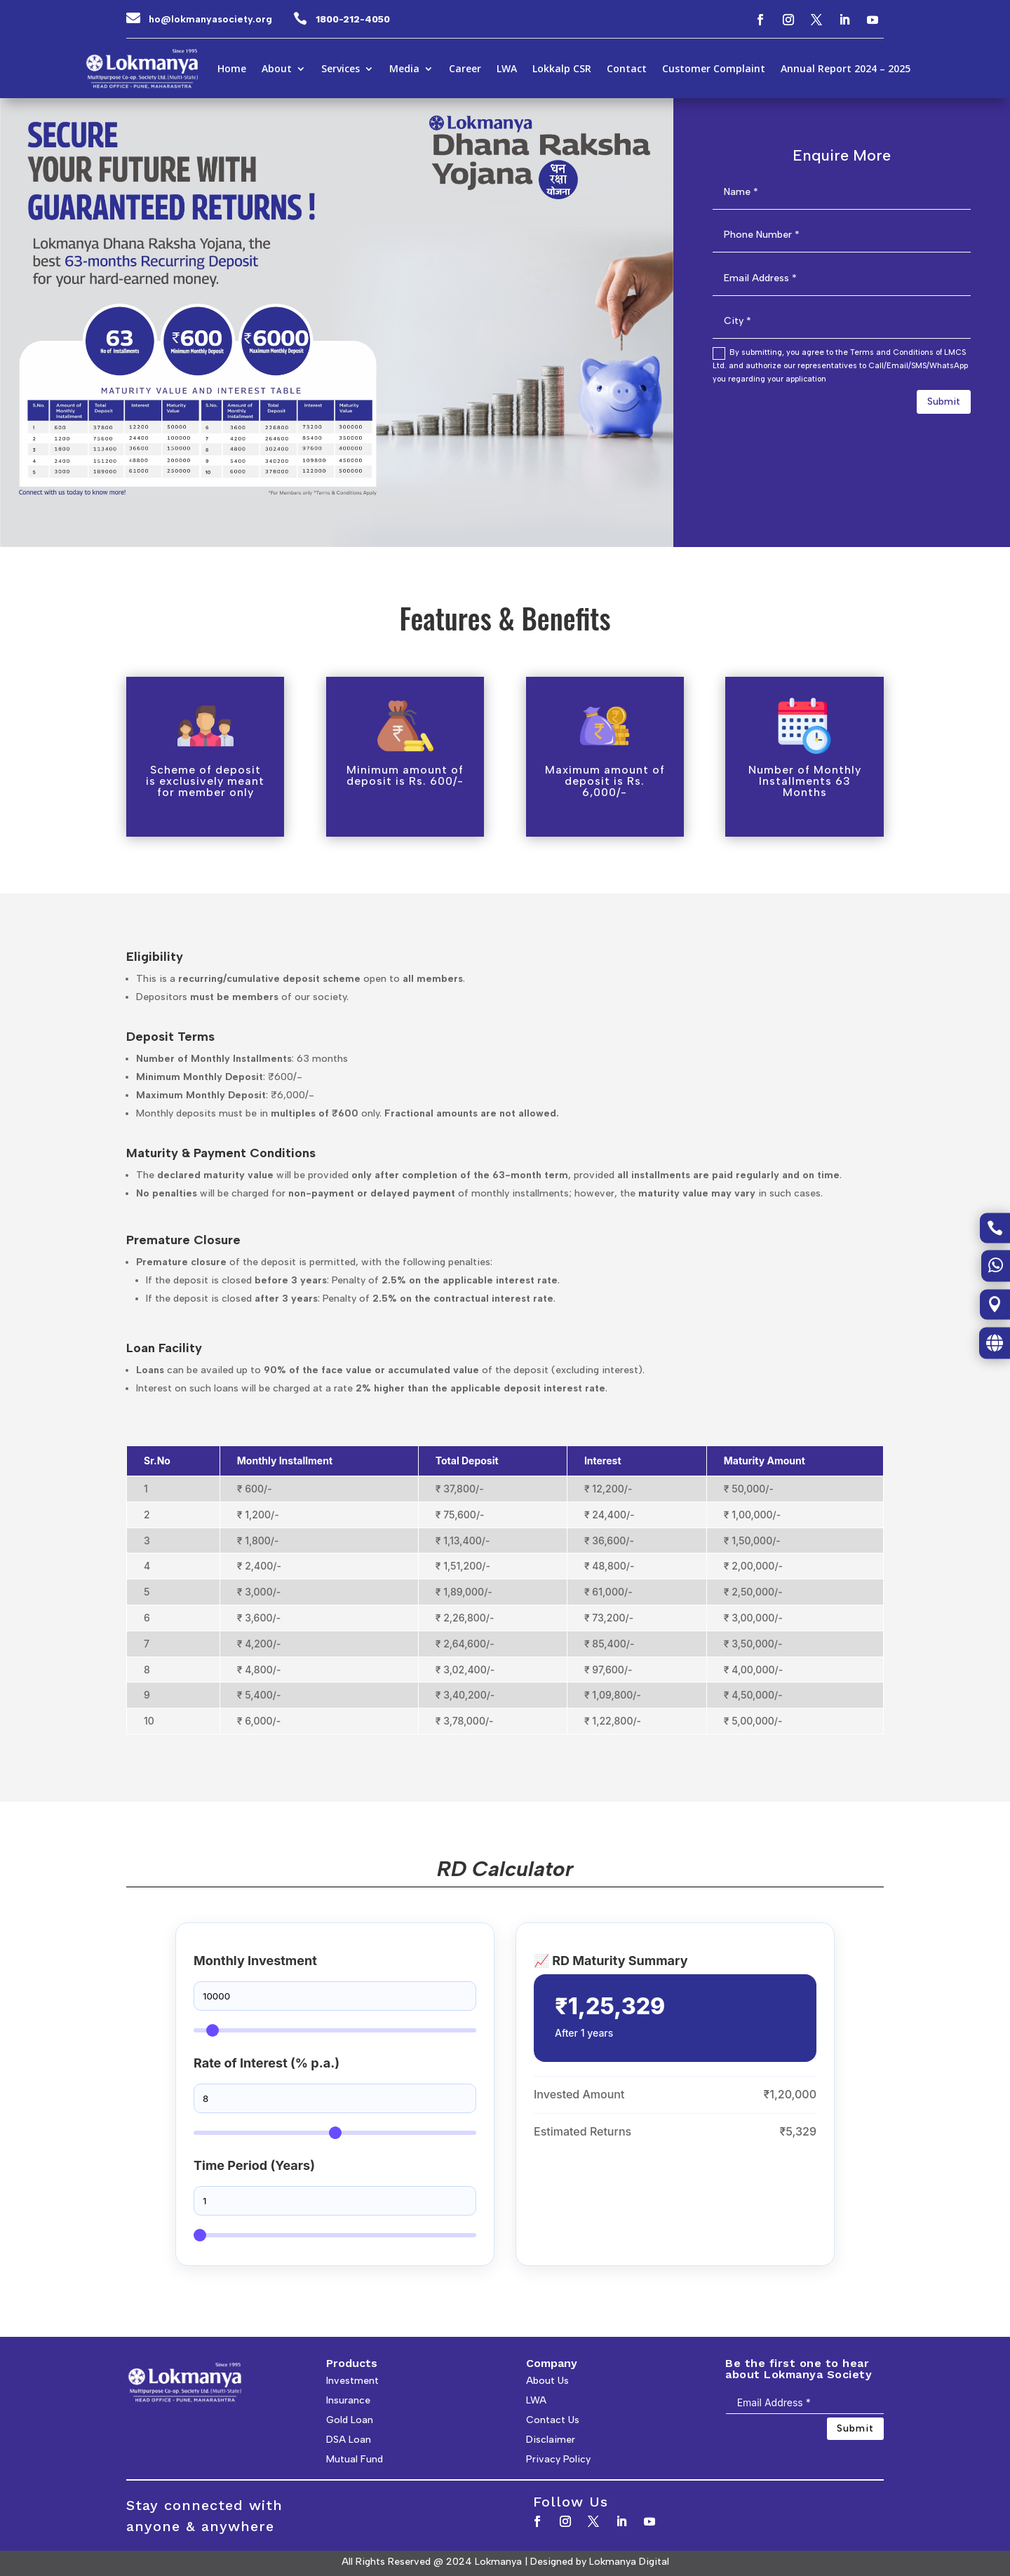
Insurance (348, 2400)
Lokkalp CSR (561, 69)
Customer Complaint (713, 69)
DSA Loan (348, 2440)
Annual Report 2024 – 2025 (845, 69)
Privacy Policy (558, 2459)
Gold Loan (349, 2420)
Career (465, 69)
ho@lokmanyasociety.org (210, 19)
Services (340, 69)
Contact (627, 69)
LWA (507, 69)
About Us (547, 2381)
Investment (352, 2381)
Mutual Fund (354, 2459)
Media (404, 69)
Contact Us (552, 2420)
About (277, 69)
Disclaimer (550, 2440)
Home (231, 69)
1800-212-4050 (353, 19)
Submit (943, 401)
